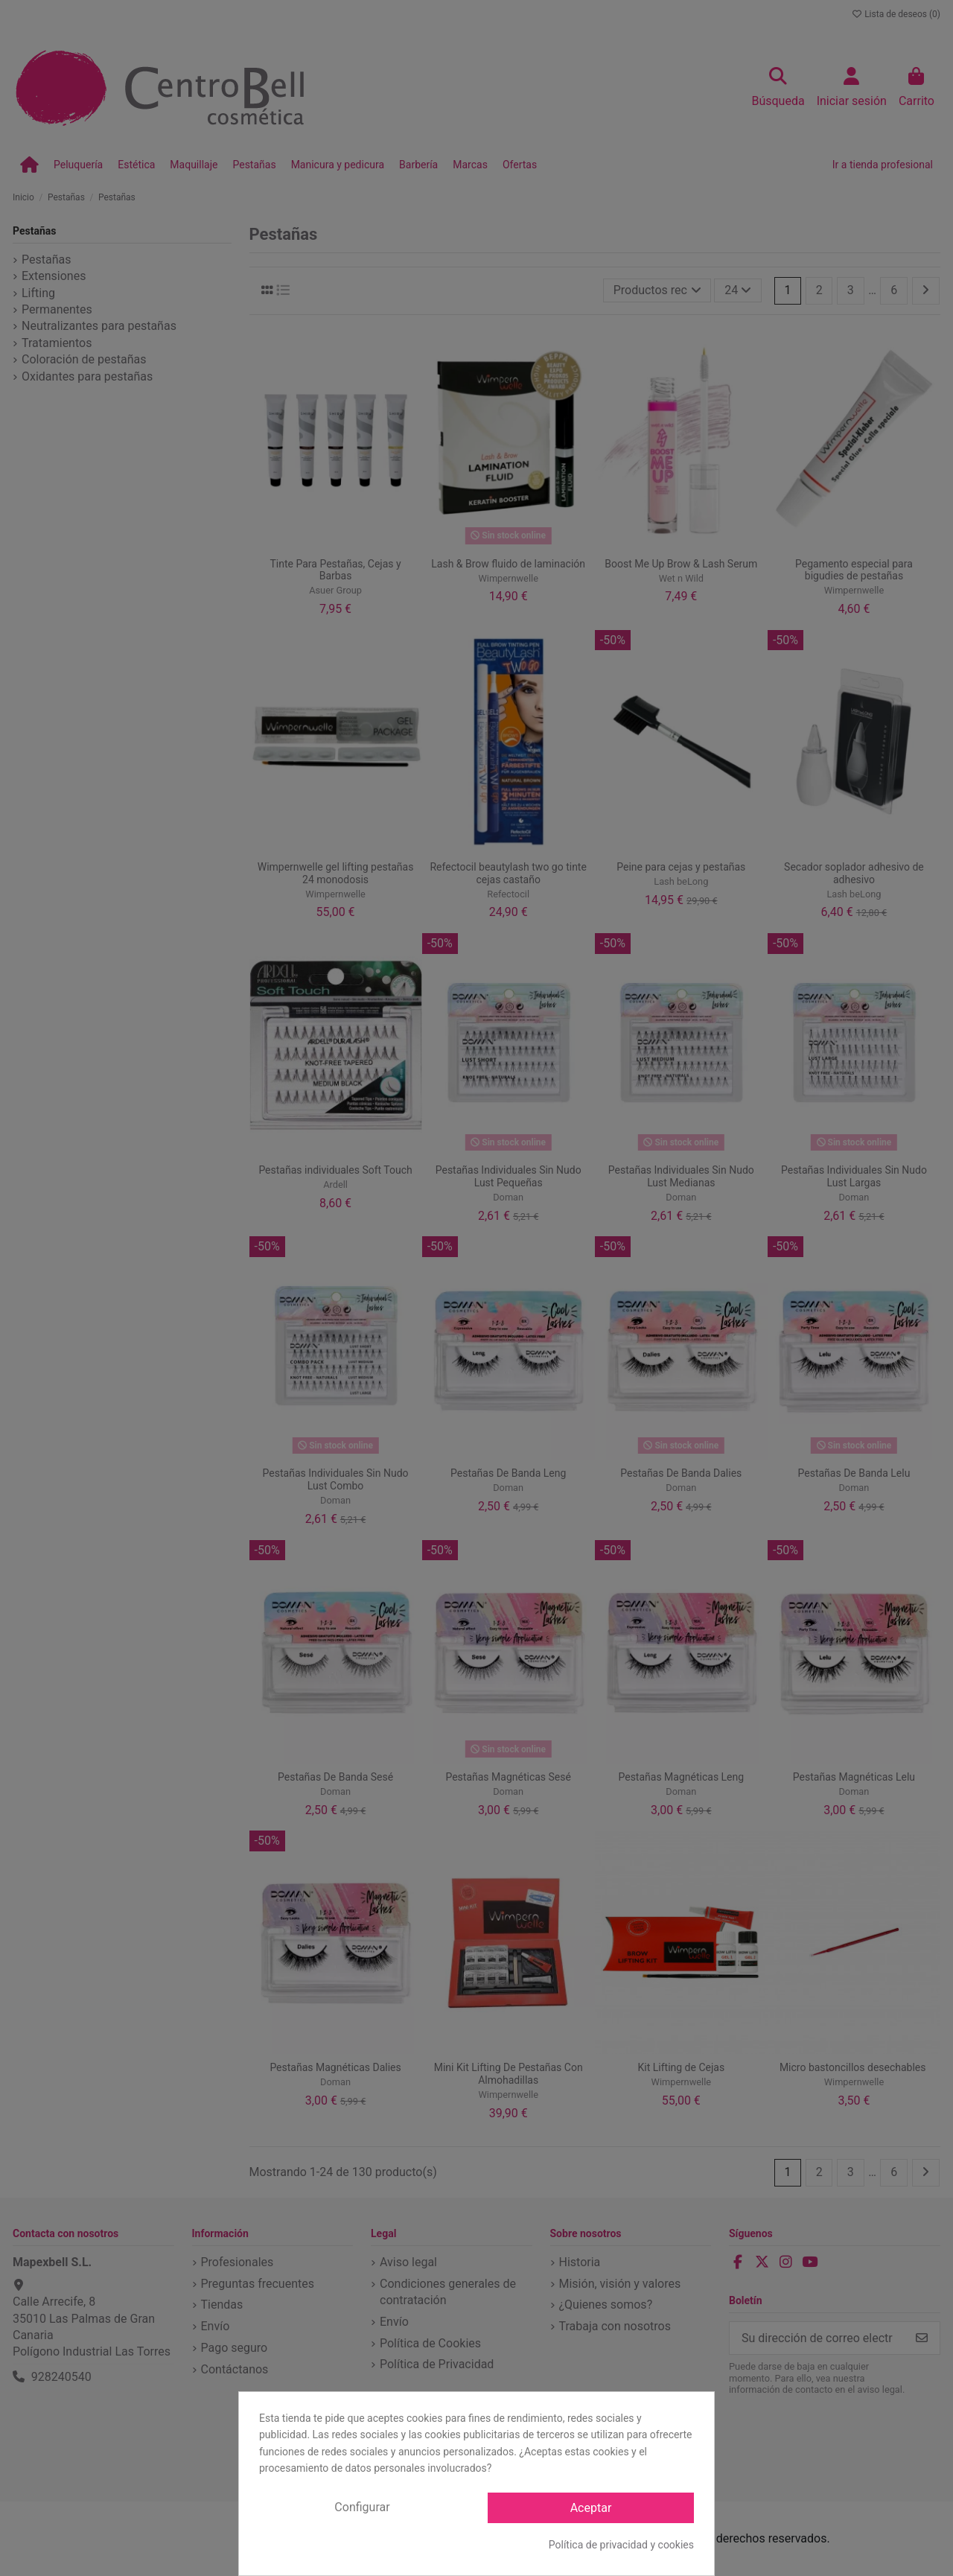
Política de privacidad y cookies (621, 2545)
